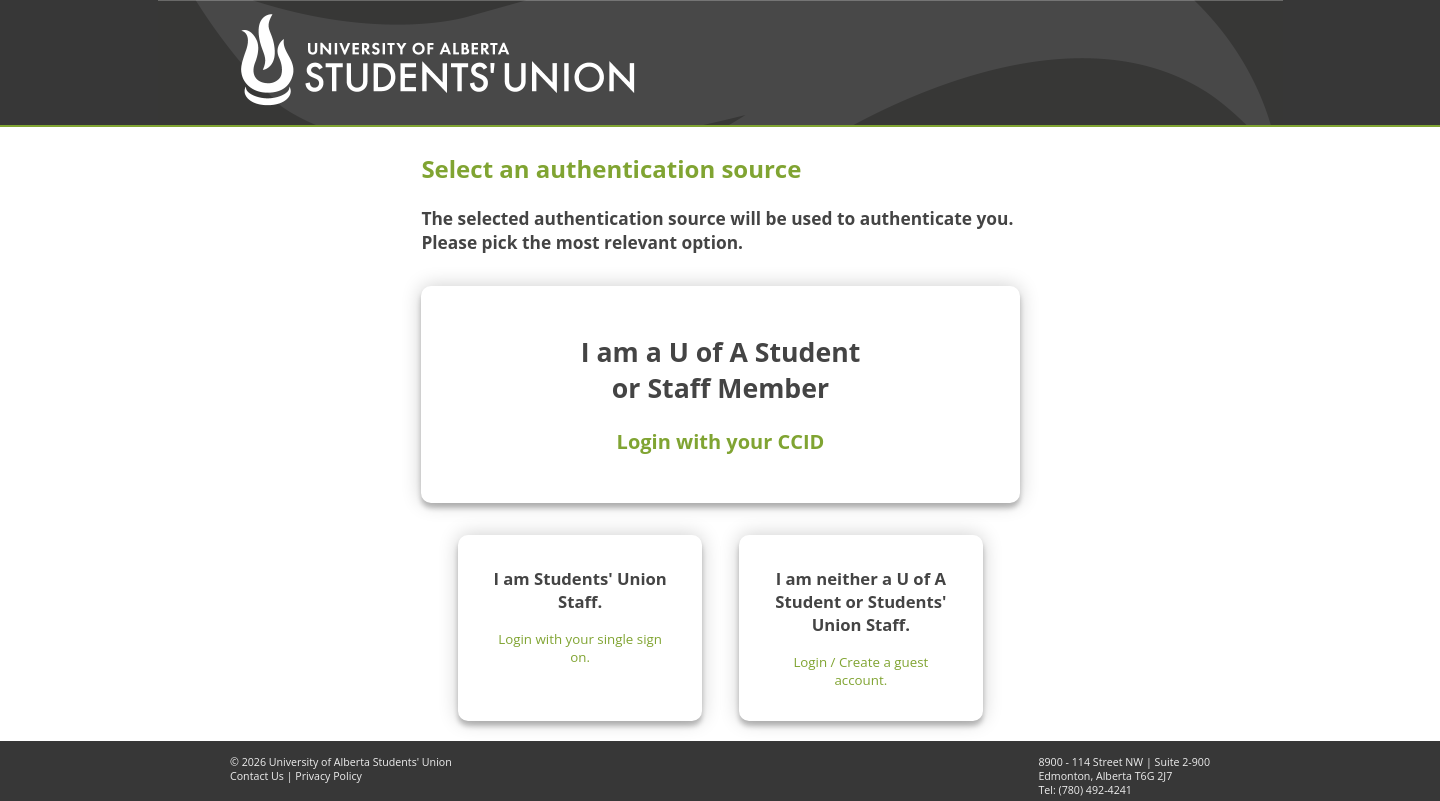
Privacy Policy (328, 776)
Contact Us (257, 776)
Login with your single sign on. (580, 648)
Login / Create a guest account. (860, 671)
